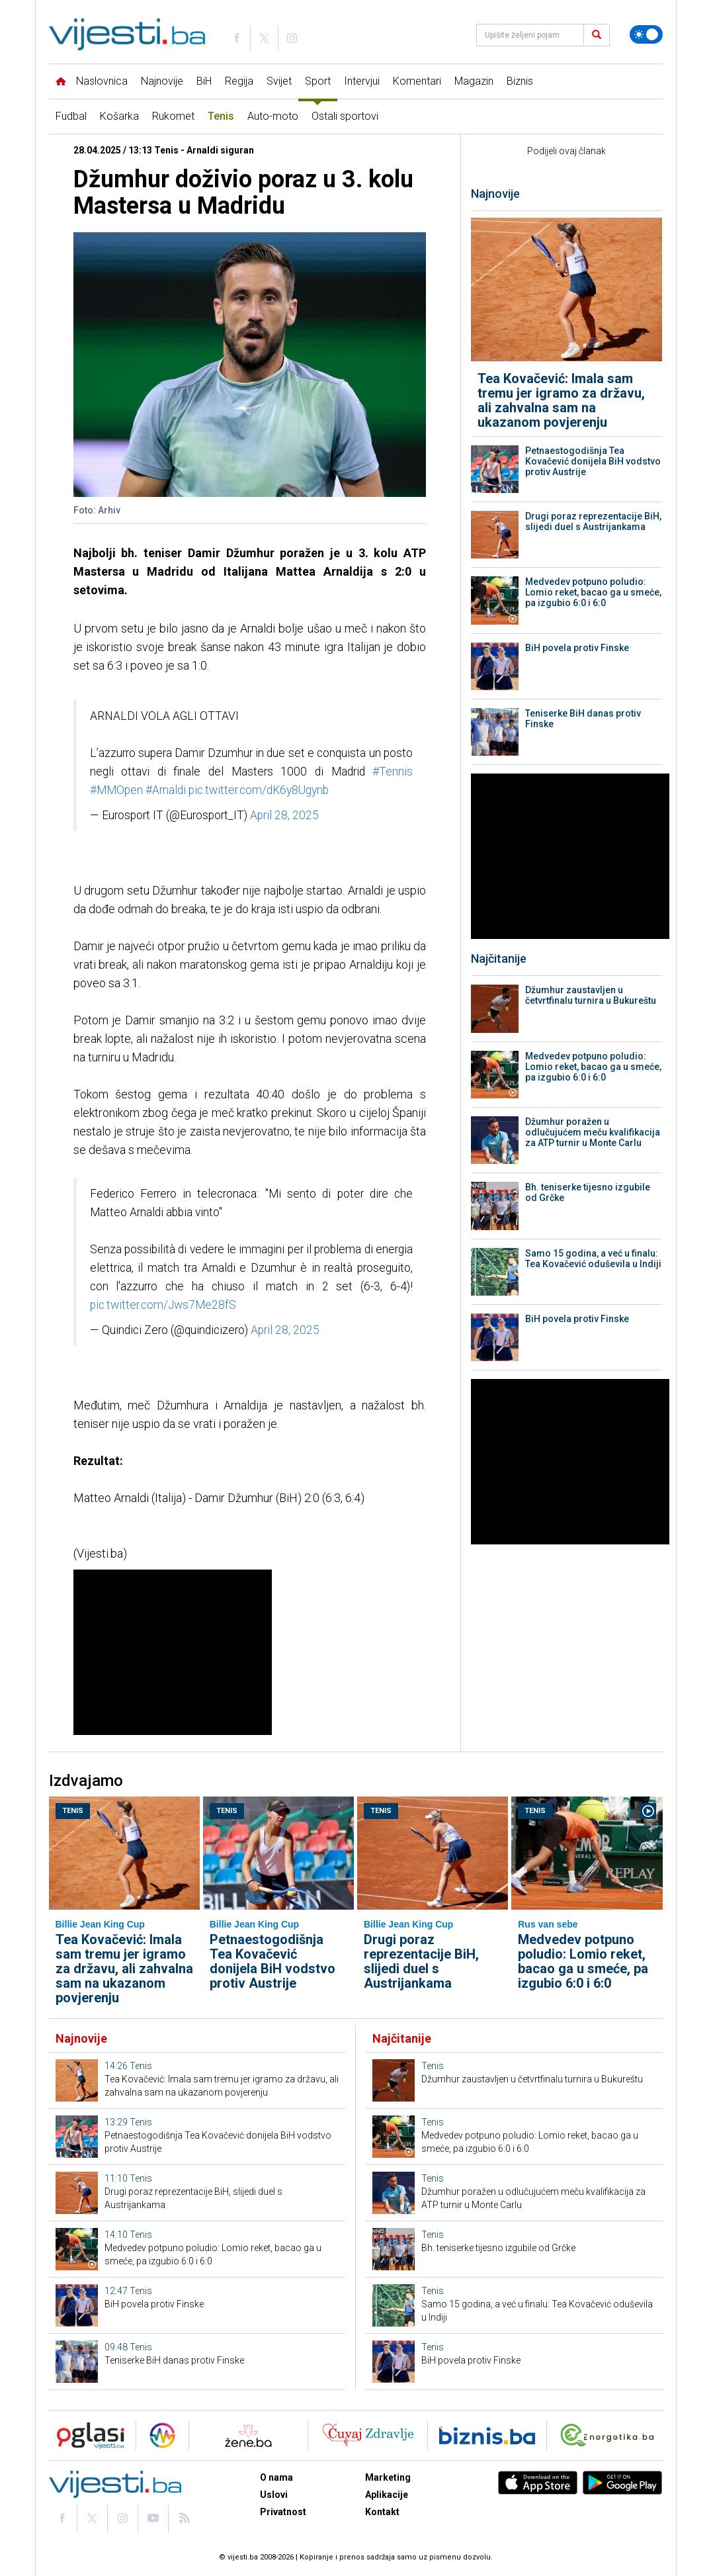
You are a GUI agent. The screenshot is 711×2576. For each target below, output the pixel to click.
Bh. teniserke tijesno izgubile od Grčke (587, 1192)
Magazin (473, 81)
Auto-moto (272, 116)
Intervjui (362, 81)
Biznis (520, 81)
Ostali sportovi (345, 116)
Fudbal (71, 116)
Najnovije (162, 81)
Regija (239, 81)
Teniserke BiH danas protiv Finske (583, 718)
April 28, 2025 (284, 815)
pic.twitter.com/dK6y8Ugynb (258, 790)
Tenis (221, 116)
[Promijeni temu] (646, 34)
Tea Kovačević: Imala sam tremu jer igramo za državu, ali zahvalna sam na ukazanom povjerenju (561, 400)
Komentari (417, 81)
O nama (276, 2477)
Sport (318, 81)
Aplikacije (386, 2494)
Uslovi (274, 2494)
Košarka (119, 116)
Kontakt (382, 2512)
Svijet (279, 81)
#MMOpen (116, 790)
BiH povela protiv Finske (577, 648)
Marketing (388, 2477)
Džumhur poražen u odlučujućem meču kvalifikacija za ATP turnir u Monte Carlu (592, 1132)
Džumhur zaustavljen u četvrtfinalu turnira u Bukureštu (590, 995)
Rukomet (173, 116)
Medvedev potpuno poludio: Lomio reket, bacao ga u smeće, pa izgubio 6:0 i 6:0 (593, 592)
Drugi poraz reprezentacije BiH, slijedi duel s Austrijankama (593, 521)
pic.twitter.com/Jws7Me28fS (163, 1304)
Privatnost (283, 2512)
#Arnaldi (166, 790)
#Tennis (392, 771)
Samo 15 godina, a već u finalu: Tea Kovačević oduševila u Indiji (593, 1258)
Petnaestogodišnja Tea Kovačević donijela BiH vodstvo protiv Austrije (593, 461)
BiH (204, 81)
